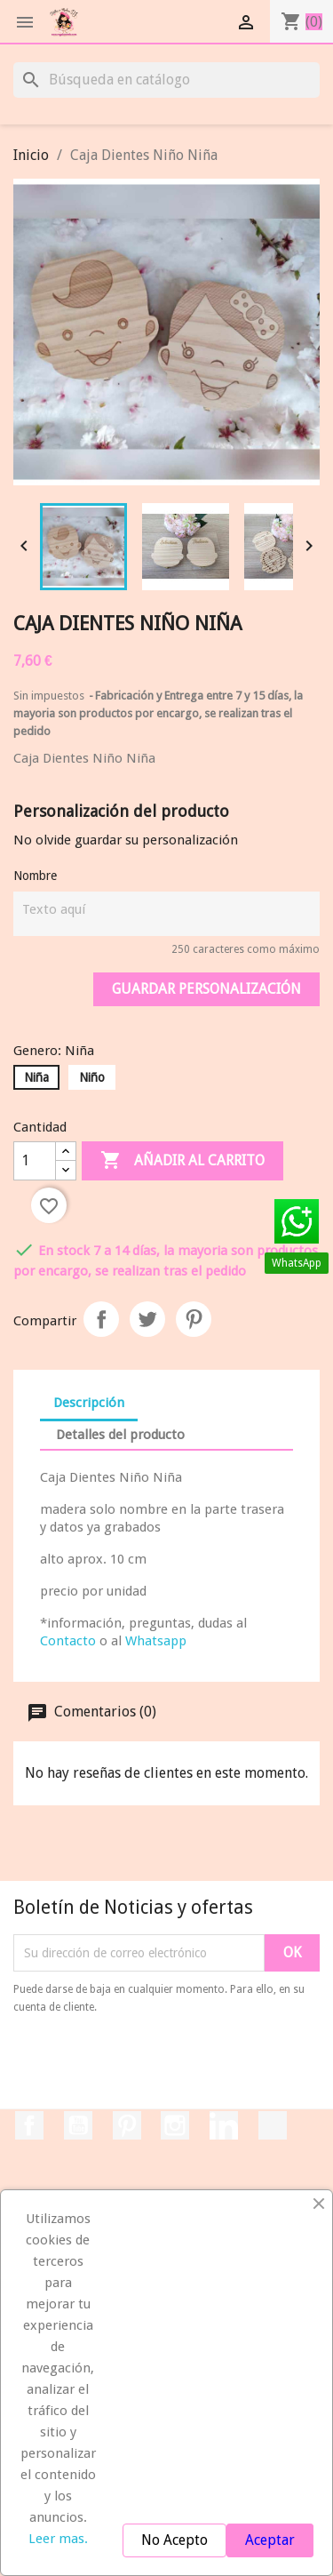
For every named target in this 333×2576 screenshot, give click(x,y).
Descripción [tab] (88, 1403)
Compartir (101, 1319)
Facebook (29, 2125)
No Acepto (174, 2540)
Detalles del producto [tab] (120, 1435)
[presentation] (162, 2065)
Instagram (175, 2125)
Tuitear (147, 1319)
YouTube (78, 2125)
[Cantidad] (34, 1160)
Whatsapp (155, 1641)
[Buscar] (166, 80)
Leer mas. (58, 2539)
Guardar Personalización (206, 988)
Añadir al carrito (182, 1160)
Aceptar (270, 2540)
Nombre (35, 875)
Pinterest (193, 1319)
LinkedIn (224, 2125)
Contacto (68, 1641)
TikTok (272, 2125)
